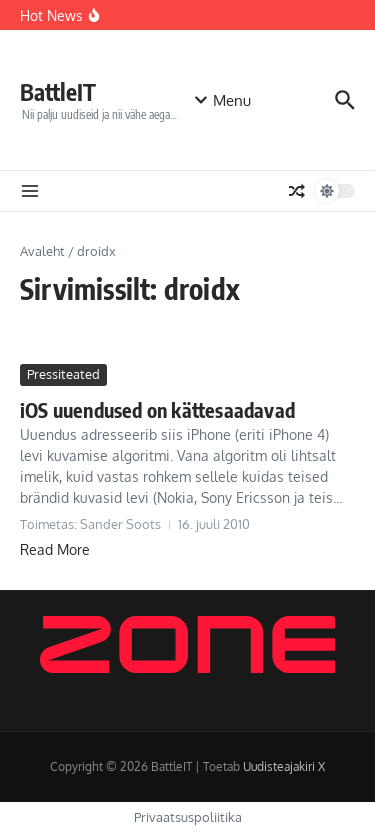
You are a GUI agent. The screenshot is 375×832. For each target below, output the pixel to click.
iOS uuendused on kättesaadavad (157, 409)
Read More (55, 549)
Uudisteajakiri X (284, 766)
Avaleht (42, 251)
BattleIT (58, 91)
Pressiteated (63, 374)
